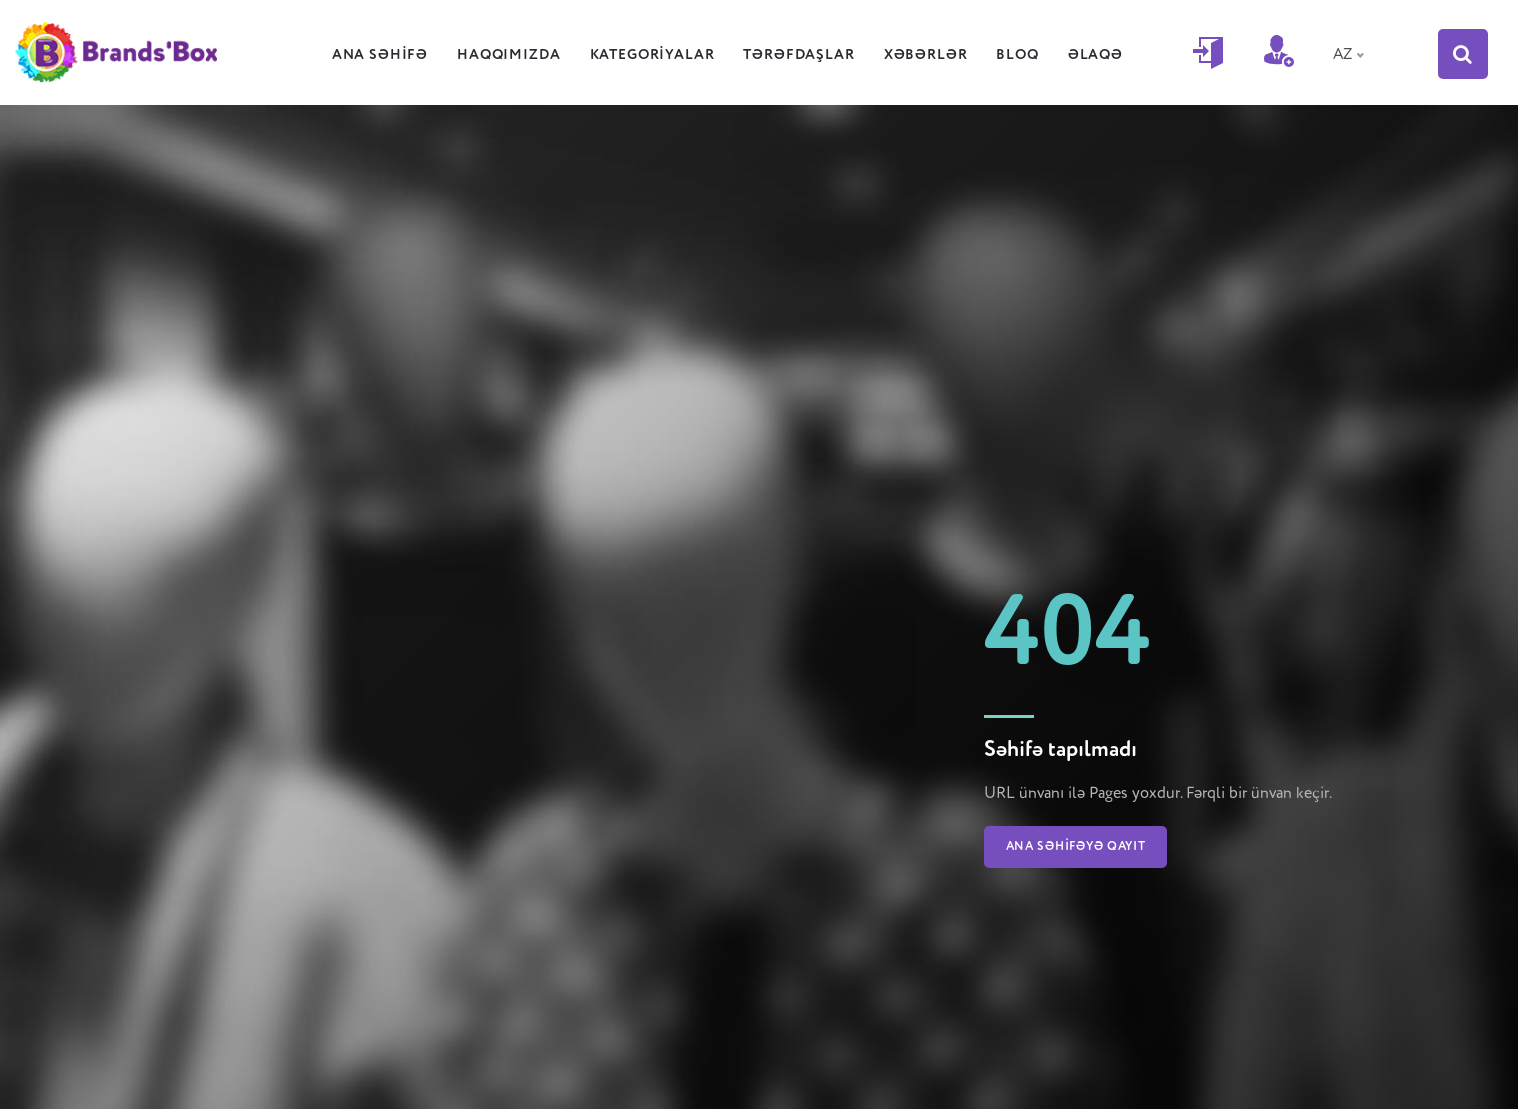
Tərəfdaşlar (809, 55)
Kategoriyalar (663, 55)
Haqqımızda (519, 55)
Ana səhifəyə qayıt (1076, 847)
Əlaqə (1106, 55)
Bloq (1028, 55)
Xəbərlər (937, 55)
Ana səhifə (391, 55)
